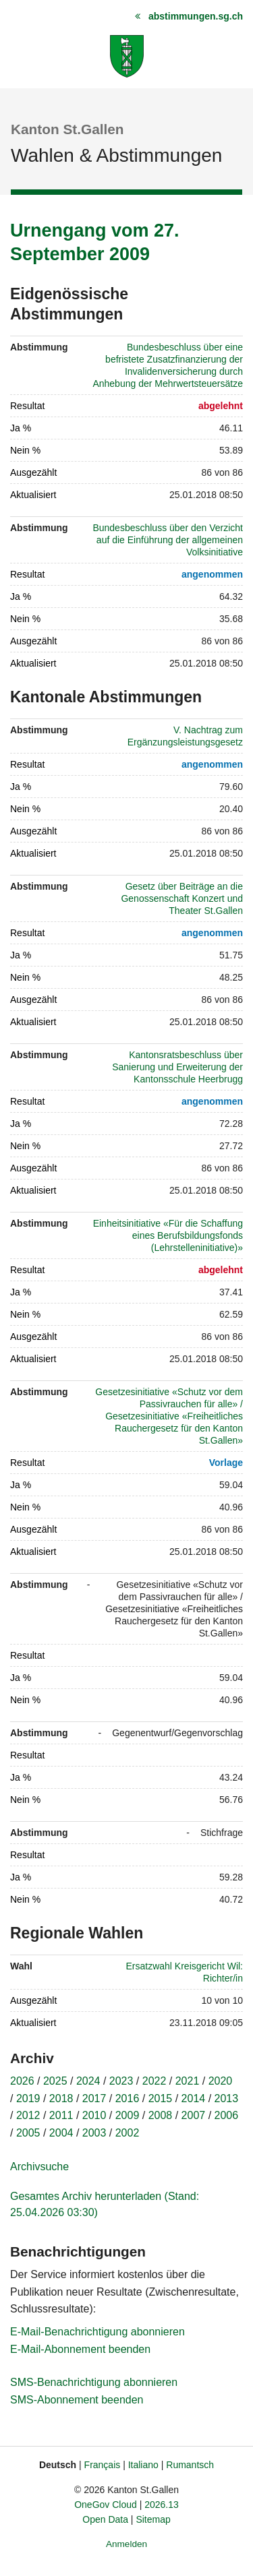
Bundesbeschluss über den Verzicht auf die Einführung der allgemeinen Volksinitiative (167, 539)
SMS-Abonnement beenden (76, 2399)
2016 (127, 2098)
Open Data (105, 2519)
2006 (227, 2115)
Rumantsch (190, 2464)
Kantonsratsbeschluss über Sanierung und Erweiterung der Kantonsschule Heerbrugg (177, 1066)
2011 (61, 2115)
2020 (220, 2081)
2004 (61, 2133)
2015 (160, 2098)
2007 (193, 2115)
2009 (127, 2115)
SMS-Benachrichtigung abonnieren (93, 2382)
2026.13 (161, 2504)
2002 (127, 2133)
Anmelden (126, 2544)
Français (102, 2464)
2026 (22, 2081)
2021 (187, 2081)
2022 (154, 2081)
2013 (227, 2098)
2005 (28, 2133)
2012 (28, 2115)
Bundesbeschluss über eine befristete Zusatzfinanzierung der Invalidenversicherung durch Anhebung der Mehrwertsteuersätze (167, 365)
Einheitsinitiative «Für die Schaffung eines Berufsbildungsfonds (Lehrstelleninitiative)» (168, 1235)
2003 (94, 2133)
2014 (193, 2098)
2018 (61, 2098)
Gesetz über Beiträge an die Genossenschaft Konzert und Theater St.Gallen (182, 898)
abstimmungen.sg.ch (195, 16)
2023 (121, 2081)
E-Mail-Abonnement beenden (80, 2349)
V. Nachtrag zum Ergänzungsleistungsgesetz (185, 736)
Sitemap (153, 2519)
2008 (160, 2115)
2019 (28, 2098)
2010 (94, 2115)
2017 (94, 2098)
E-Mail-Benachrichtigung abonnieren (97, 2331)
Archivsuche (39, 2166)
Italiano (143, 2464)
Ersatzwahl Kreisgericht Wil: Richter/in (185, 1972)
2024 (88, 2081)
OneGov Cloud (105, 2504)
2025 (55, 2081)
